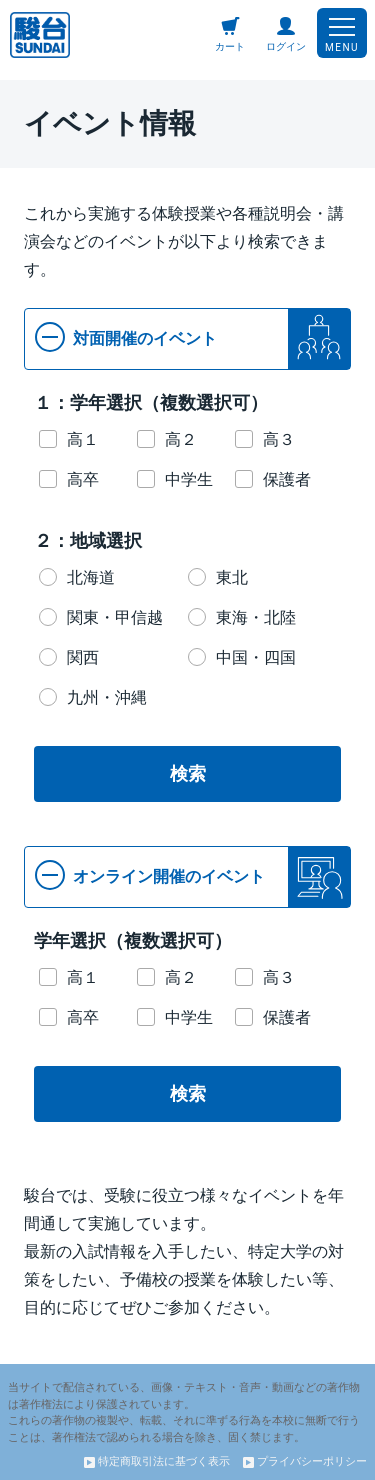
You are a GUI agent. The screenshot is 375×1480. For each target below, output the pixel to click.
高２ (181, 439)
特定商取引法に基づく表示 (157, 1461)
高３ (279, 439)
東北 (232, 577)
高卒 (83, 479)
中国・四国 (256, 657)
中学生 (189, 479)
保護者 (287, 479)
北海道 (91, 577)
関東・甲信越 (115, 617)
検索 (188, 774)
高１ (83, 439)
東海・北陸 (256, 617)
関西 (83, 657)
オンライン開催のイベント (150, 875)
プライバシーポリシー (305, 1461)
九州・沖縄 (107, 697)
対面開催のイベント (126, 337)
